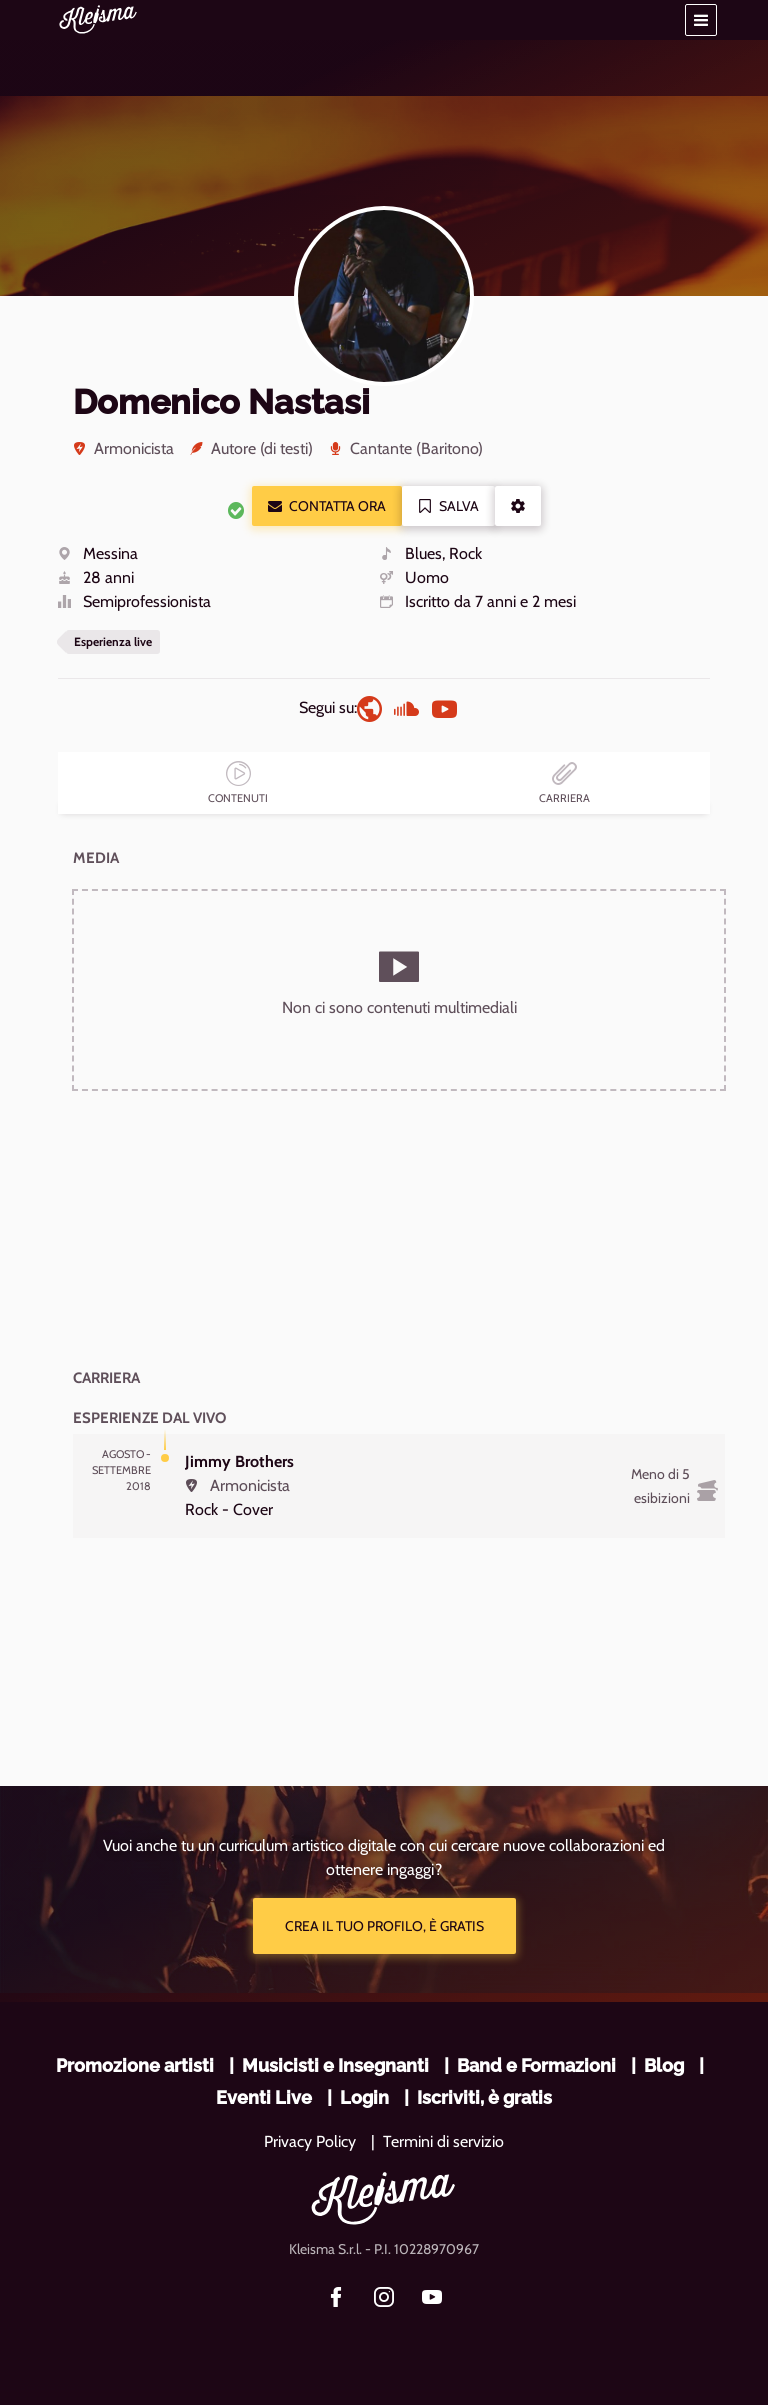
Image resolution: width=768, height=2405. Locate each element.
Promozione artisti (135, 2065)
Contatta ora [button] (327, 506)
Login (364, 2097)
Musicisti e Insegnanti (335, 2065)
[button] (701, 20)
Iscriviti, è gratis (484, 2097)
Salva (448, 506)
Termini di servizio (443, 2141)
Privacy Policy (310, 2141)
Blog (664, 2065)
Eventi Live (264, 2097)
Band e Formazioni (536, 2065)
